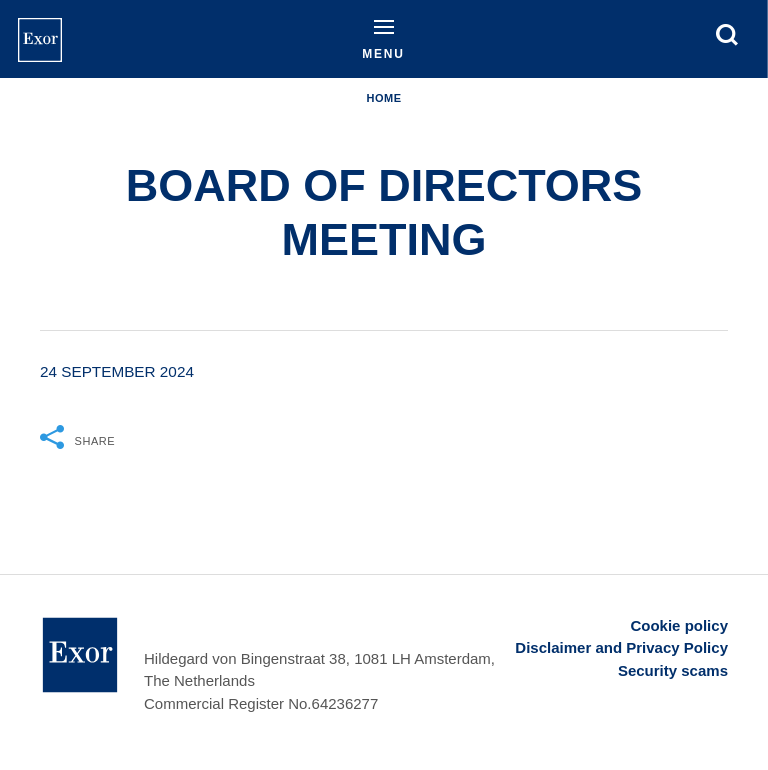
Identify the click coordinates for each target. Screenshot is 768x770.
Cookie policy (679, 625)
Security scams (673, 670)
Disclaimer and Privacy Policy (621, 647)
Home (383, 98)
